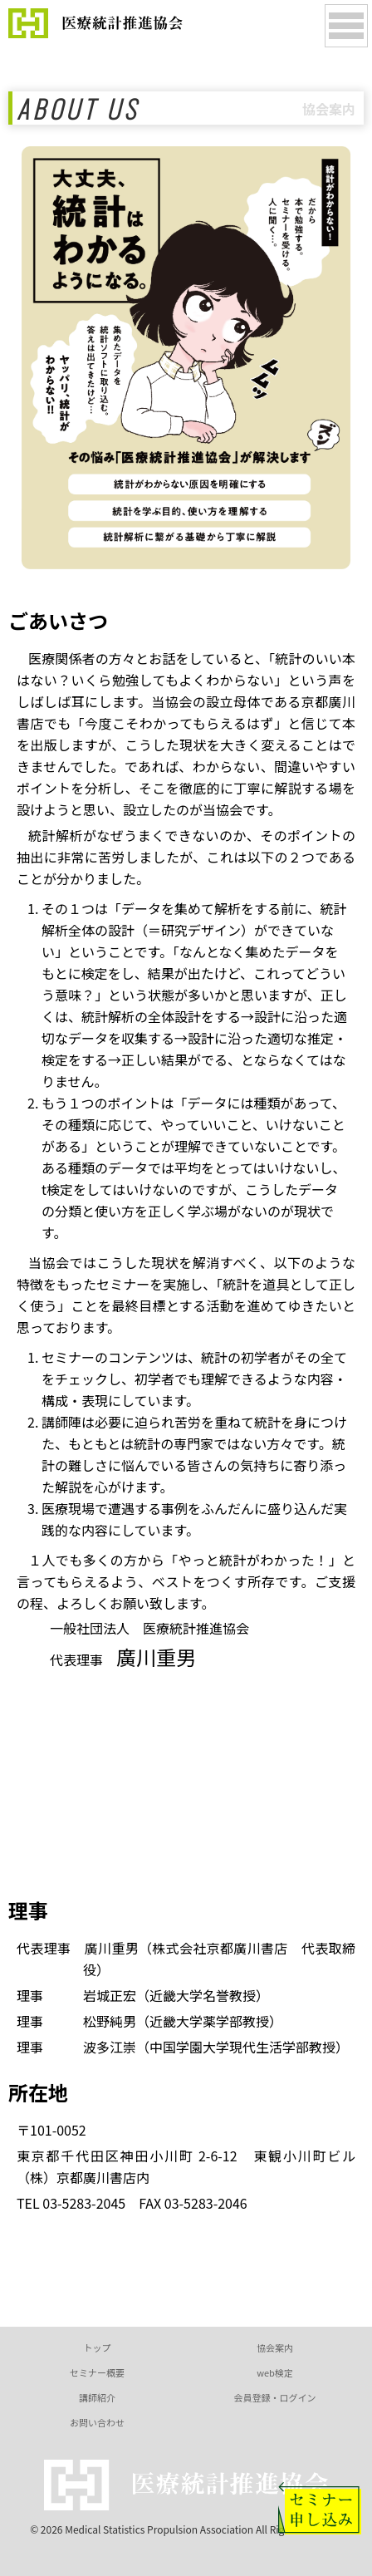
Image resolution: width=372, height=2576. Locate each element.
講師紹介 (97, 2397)
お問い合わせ (97, 2422)
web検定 (275, 2372)
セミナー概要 (97, 2372)
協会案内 (275, 2347)
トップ (97, 2347)
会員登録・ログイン (275, 2397)
